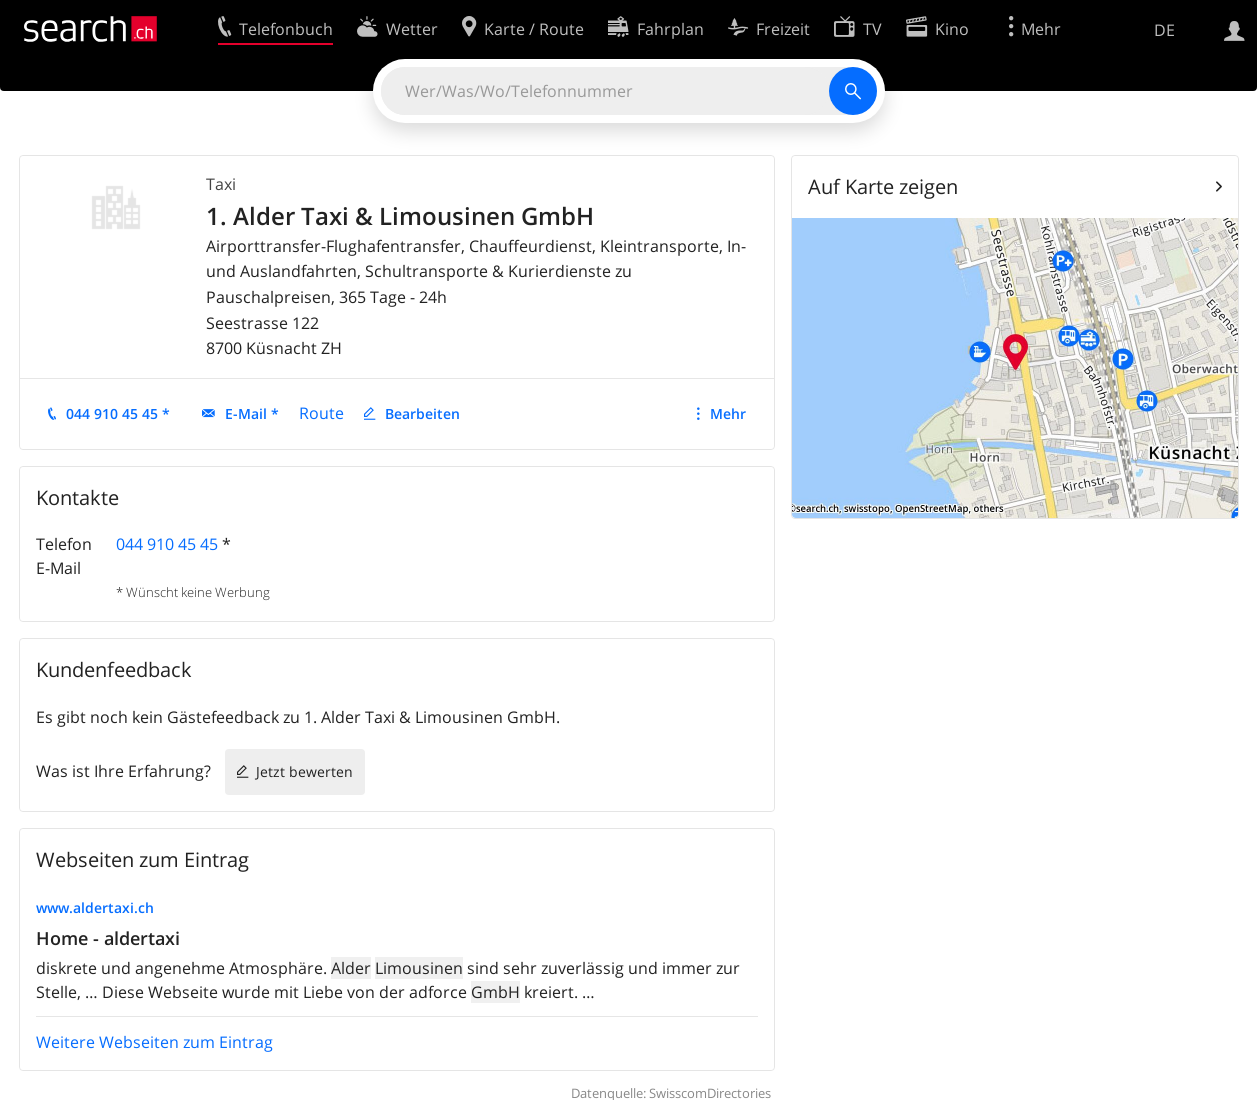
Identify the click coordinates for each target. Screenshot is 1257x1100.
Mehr (728, 413)
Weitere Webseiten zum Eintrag (154, 1042)
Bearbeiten (422, 413)
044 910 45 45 (167, 544)
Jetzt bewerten (304, 771)
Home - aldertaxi (108, 938)
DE (1164, 30)
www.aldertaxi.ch (95, 907)
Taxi (221, 184)
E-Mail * (252, 413)
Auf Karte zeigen (883, 186)
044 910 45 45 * (118, 413)
